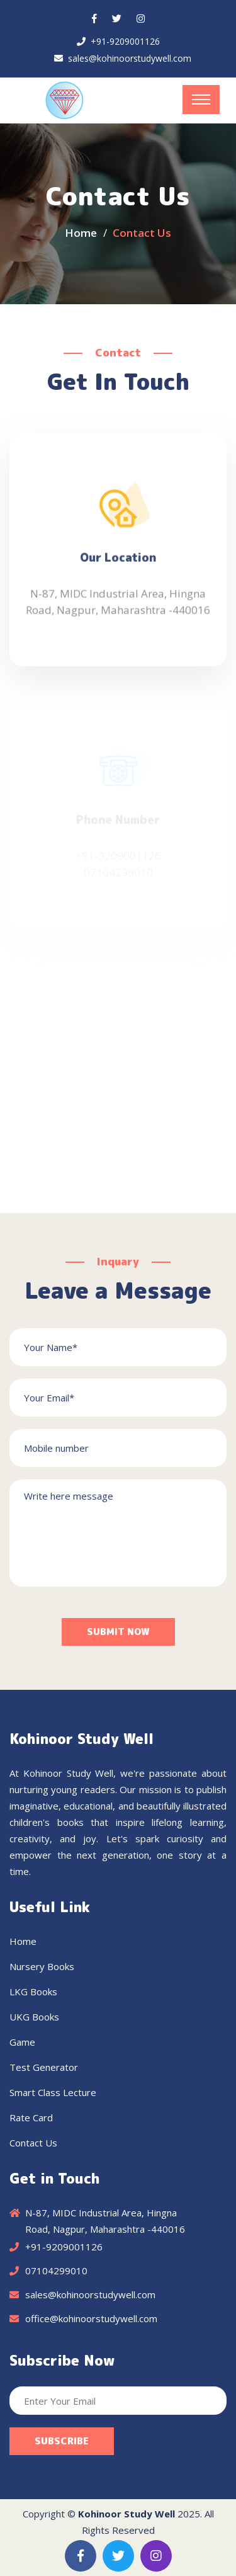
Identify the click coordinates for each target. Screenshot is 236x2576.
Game (22, 2042)
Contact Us (33, 2142)
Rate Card (31, 2117)
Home (81, 232)
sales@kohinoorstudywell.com (129, 58)
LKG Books (33, 1991)
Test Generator (43, 2067)
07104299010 (56, 2270)
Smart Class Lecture (52, 2092)
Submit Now (118, 1631)
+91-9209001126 (125, 41)
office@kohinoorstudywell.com (91, 2318)
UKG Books (34, 2016)
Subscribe (62, 2441)
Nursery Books (41, 1966)
